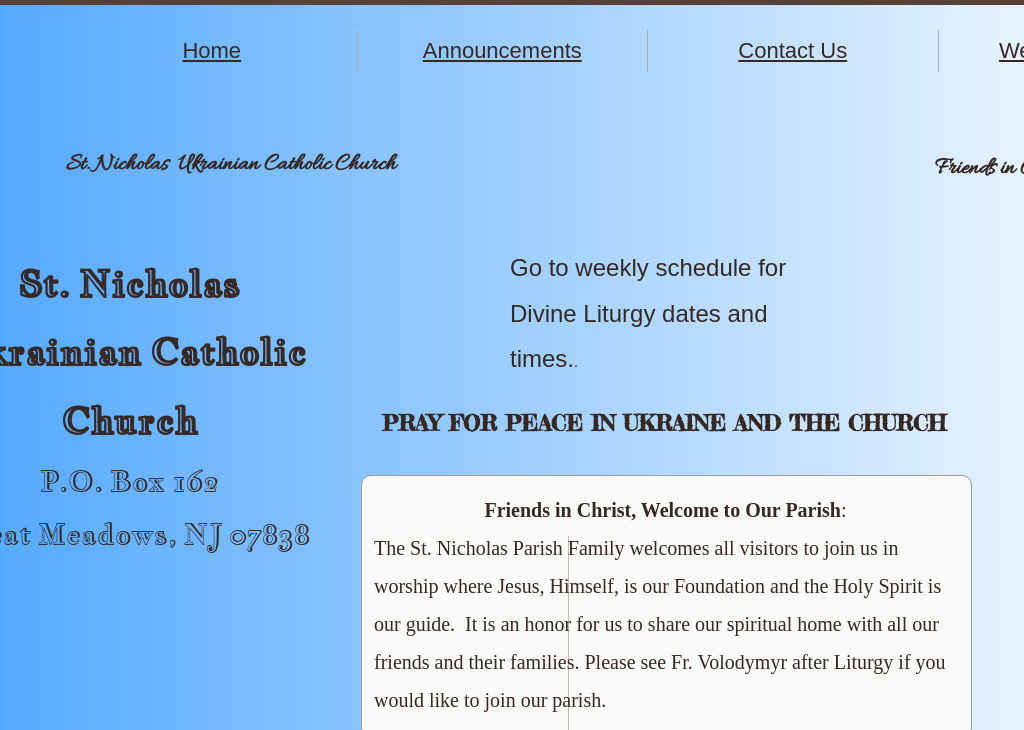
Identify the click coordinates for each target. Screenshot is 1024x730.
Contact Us (792, 50)
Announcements (502, 50)
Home (211, 50)
